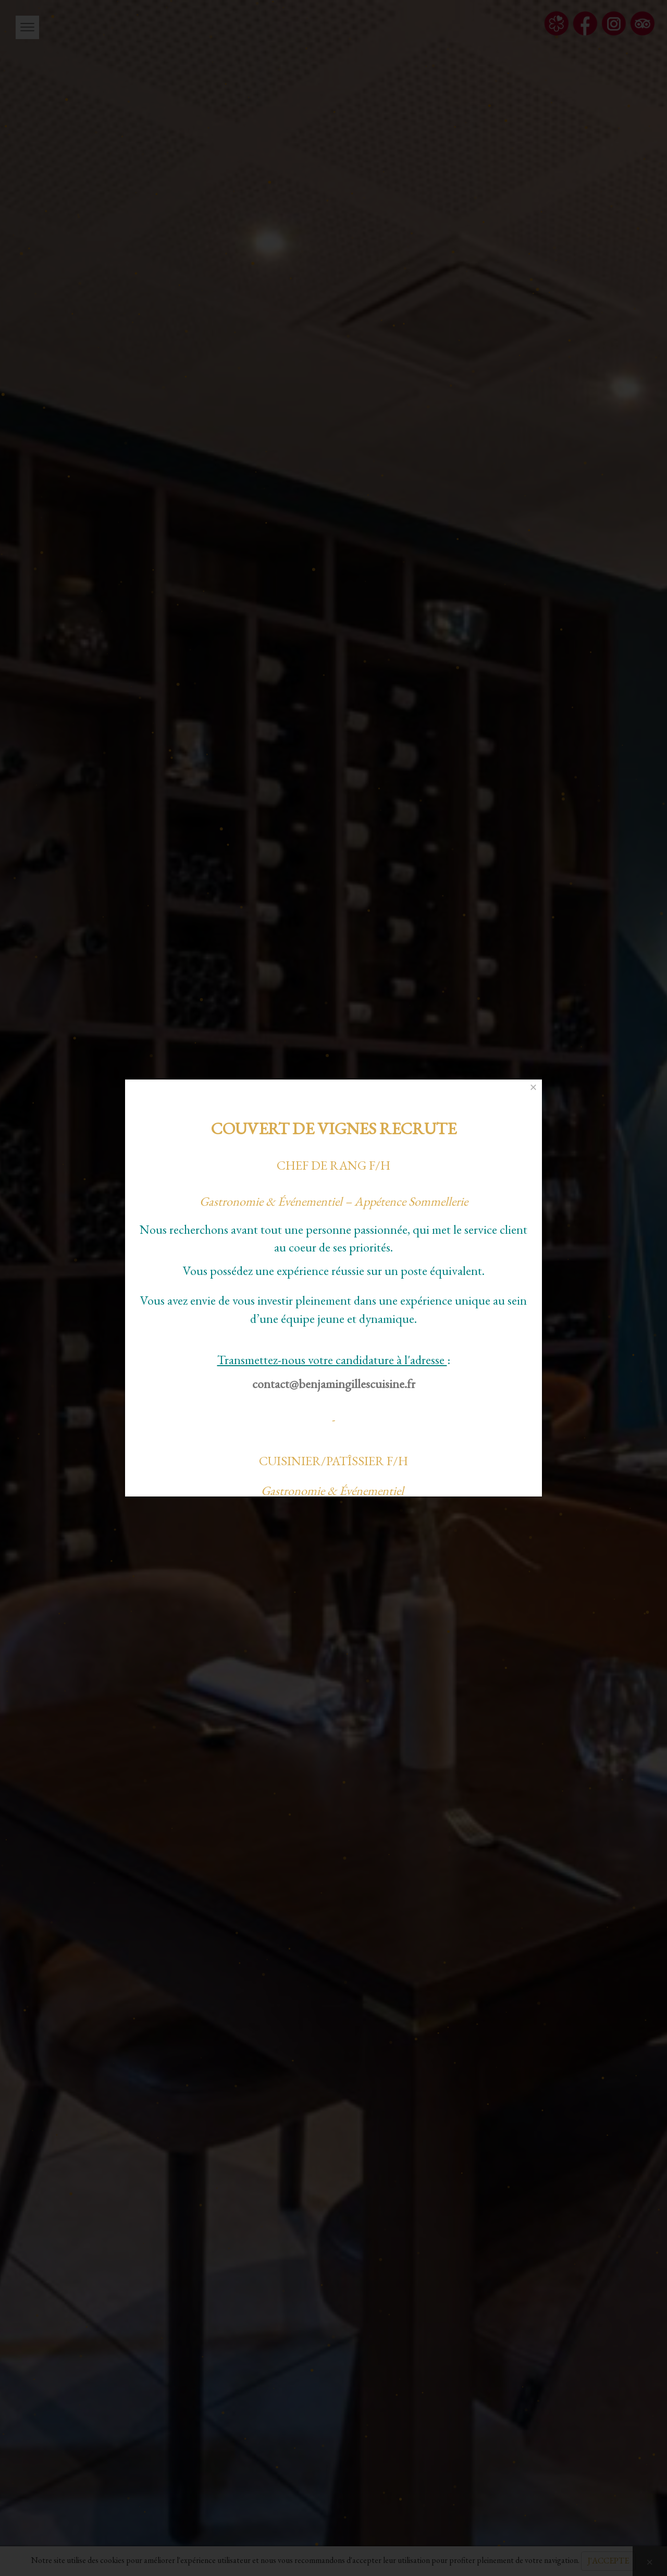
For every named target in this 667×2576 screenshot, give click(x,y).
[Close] (533, 1087)
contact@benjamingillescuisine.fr (333, 1384)
